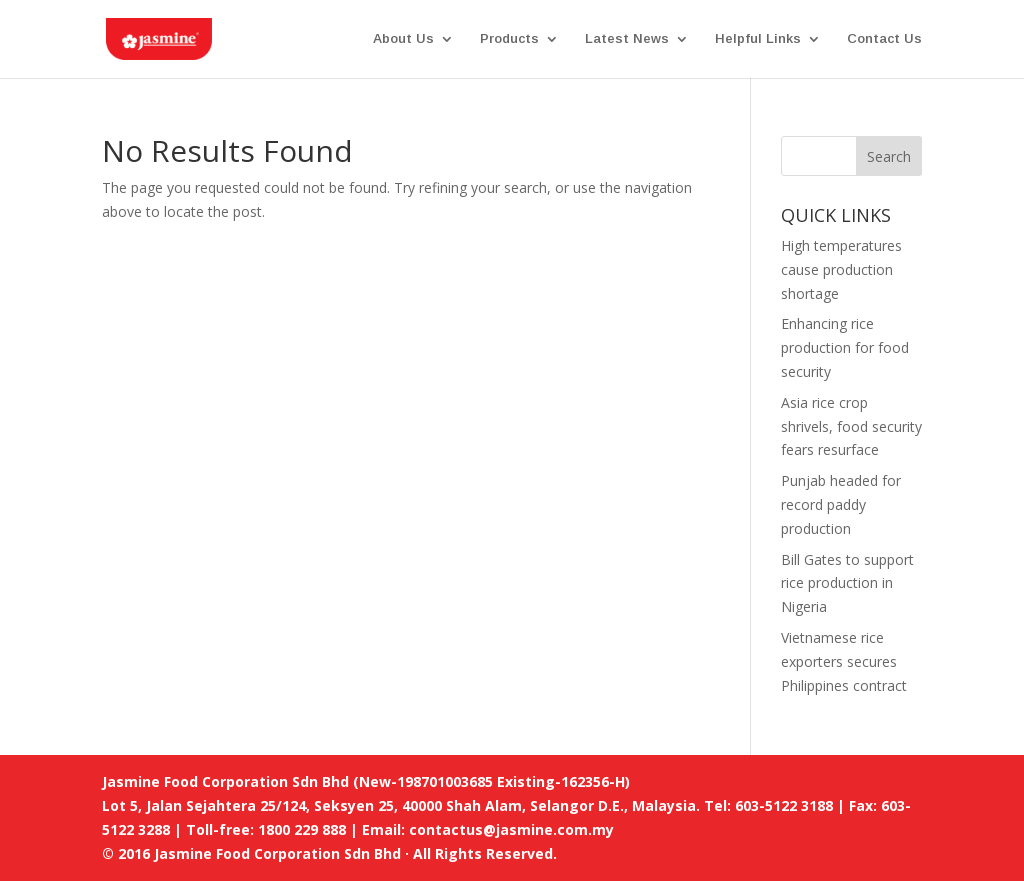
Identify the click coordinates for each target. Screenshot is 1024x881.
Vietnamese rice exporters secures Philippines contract (844, 661)
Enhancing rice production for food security (845, 347)
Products (509, 39)
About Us (403, 39)
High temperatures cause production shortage (841, 269)
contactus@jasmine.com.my (511, 829)
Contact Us (884, 39)
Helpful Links (758, 39)
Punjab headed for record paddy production (841, 504)
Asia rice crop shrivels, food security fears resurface (851, 426)
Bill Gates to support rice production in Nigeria (847, 583)
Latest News (627, 39)
